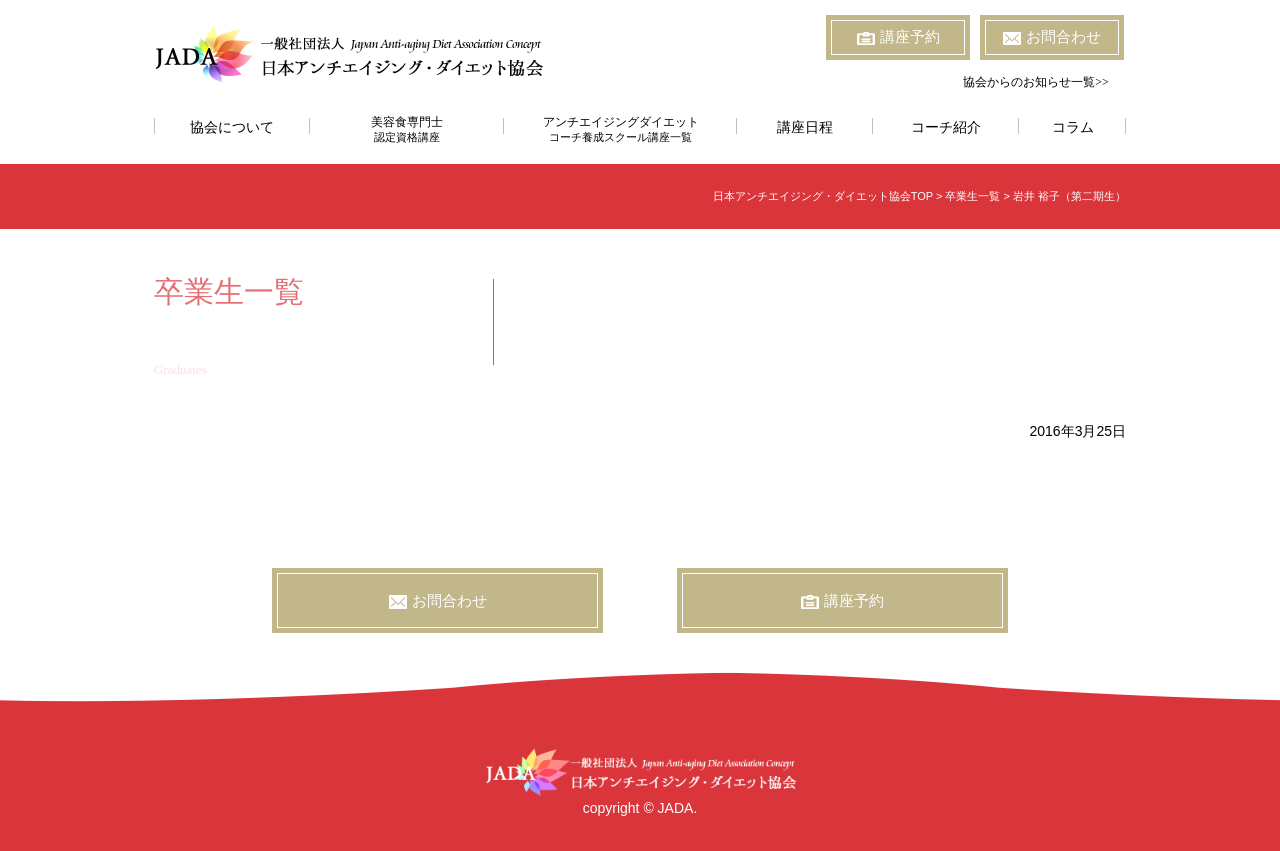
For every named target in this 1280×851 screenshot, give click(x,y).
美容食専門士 (407, 129)
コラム (1073, 127)
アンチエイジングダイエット (620, 129)
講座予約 (898, 37)
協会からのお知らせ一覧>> (1036, 82)
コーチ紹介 (946, 127)
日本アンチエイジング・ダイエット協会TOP (823, 196)
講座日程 (805, 127)
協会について (232, 127)
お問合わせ (1052, 37)
